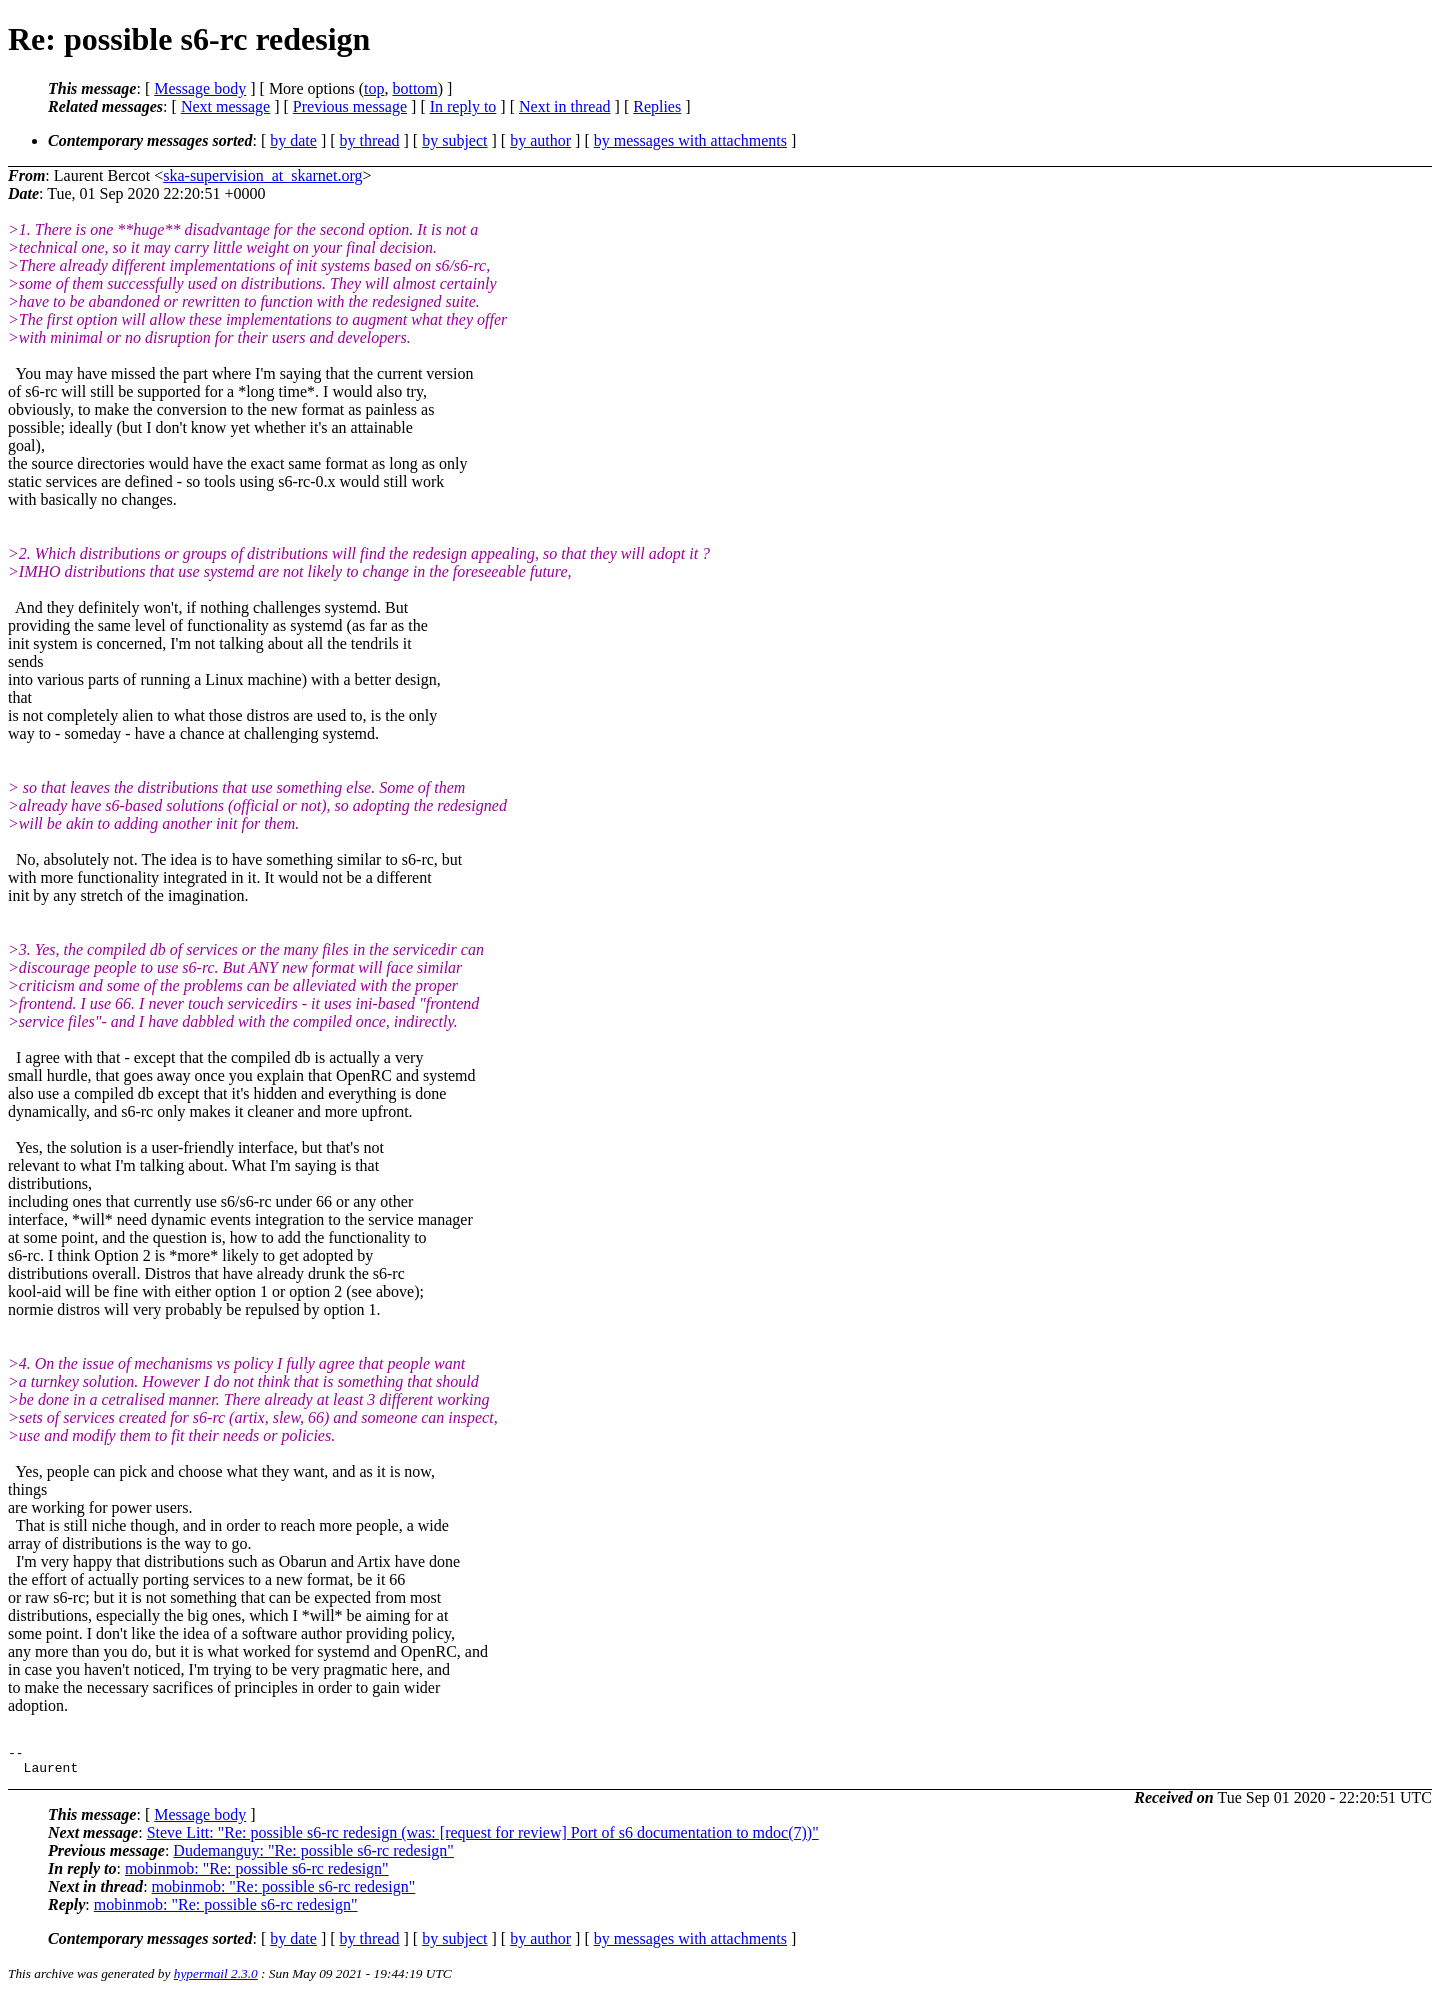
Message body (200, 88)
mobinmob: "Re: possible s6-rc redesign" (257, 1874)
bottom (414, 88)
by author (540, 140)
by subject (454, 140)
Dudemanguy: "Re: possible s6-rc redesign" (313, 1856)
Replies (657, 106)
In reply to (463, 106)
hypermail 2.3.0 (216, 1979)
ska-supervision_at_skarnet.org (262, 175)
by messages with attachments (690, 140)
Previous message (350, 106)
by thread (370, 140)
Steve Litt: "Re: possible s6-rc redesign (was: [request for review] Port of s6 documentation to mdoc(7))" (483, 1838)
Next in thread (565, 106)
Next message (225, 106)
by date (293, 140)
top (374, 88)
